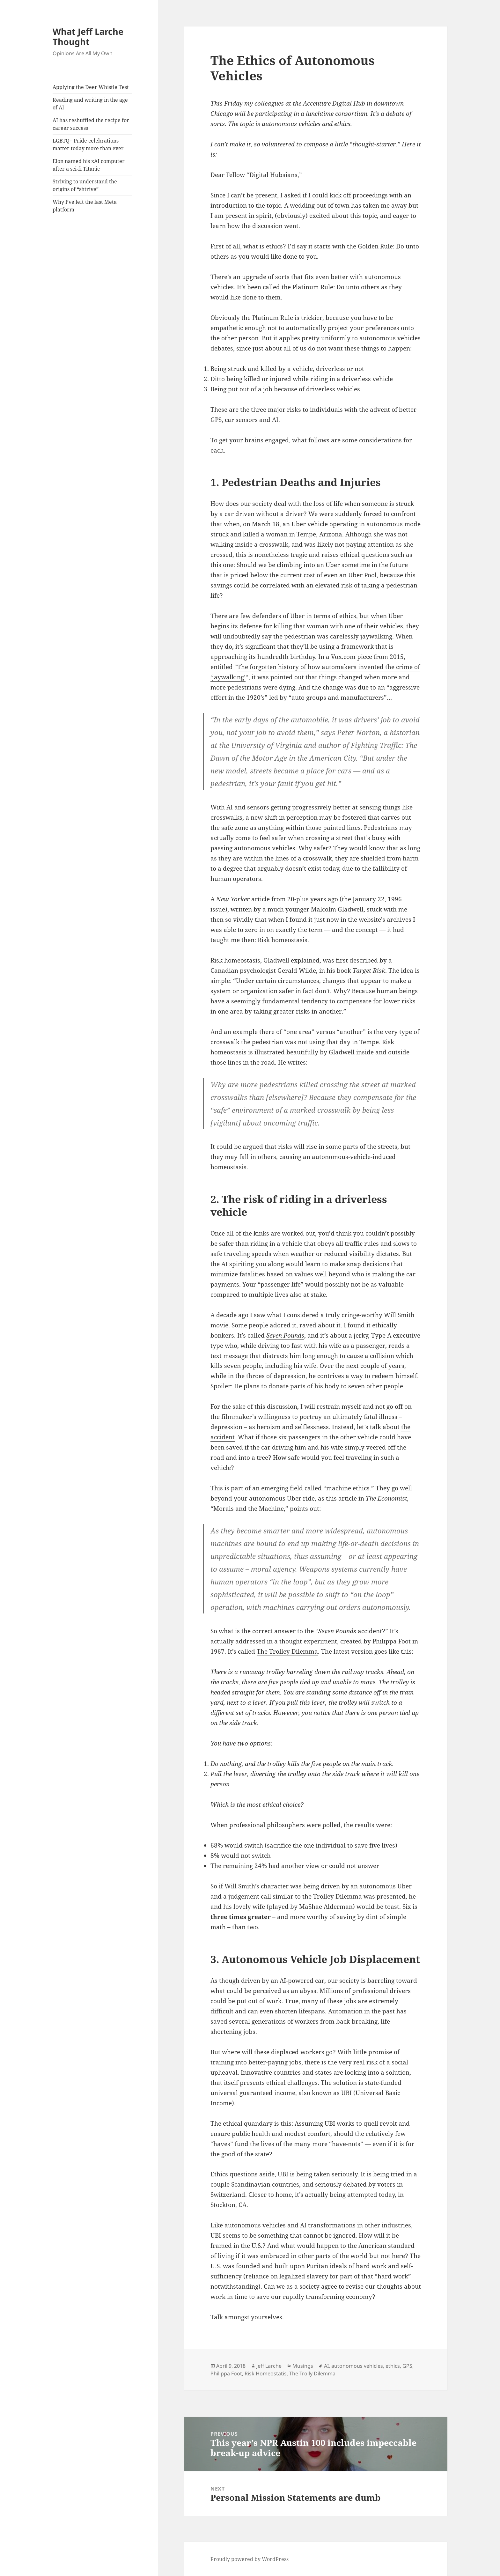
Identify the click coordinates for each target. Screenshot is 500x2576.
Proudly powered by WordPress (249, 2559)
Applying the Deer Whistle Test (91, 87)
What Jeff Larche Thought (88, 37)
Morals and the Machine (248, 1508)
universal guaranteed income (252, 2093)
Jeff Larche (269, 2365)
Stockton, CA (228, 2205)
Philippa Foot (226, 2373)
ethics (393, 2365)
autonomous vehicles (357, 2365)
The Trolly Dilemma (312, 2373)
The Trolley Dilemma (287, 1651)
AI (326, 2365)
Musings (302, 2365)
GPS (407, 2365)
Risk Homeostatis (266, 2373)
